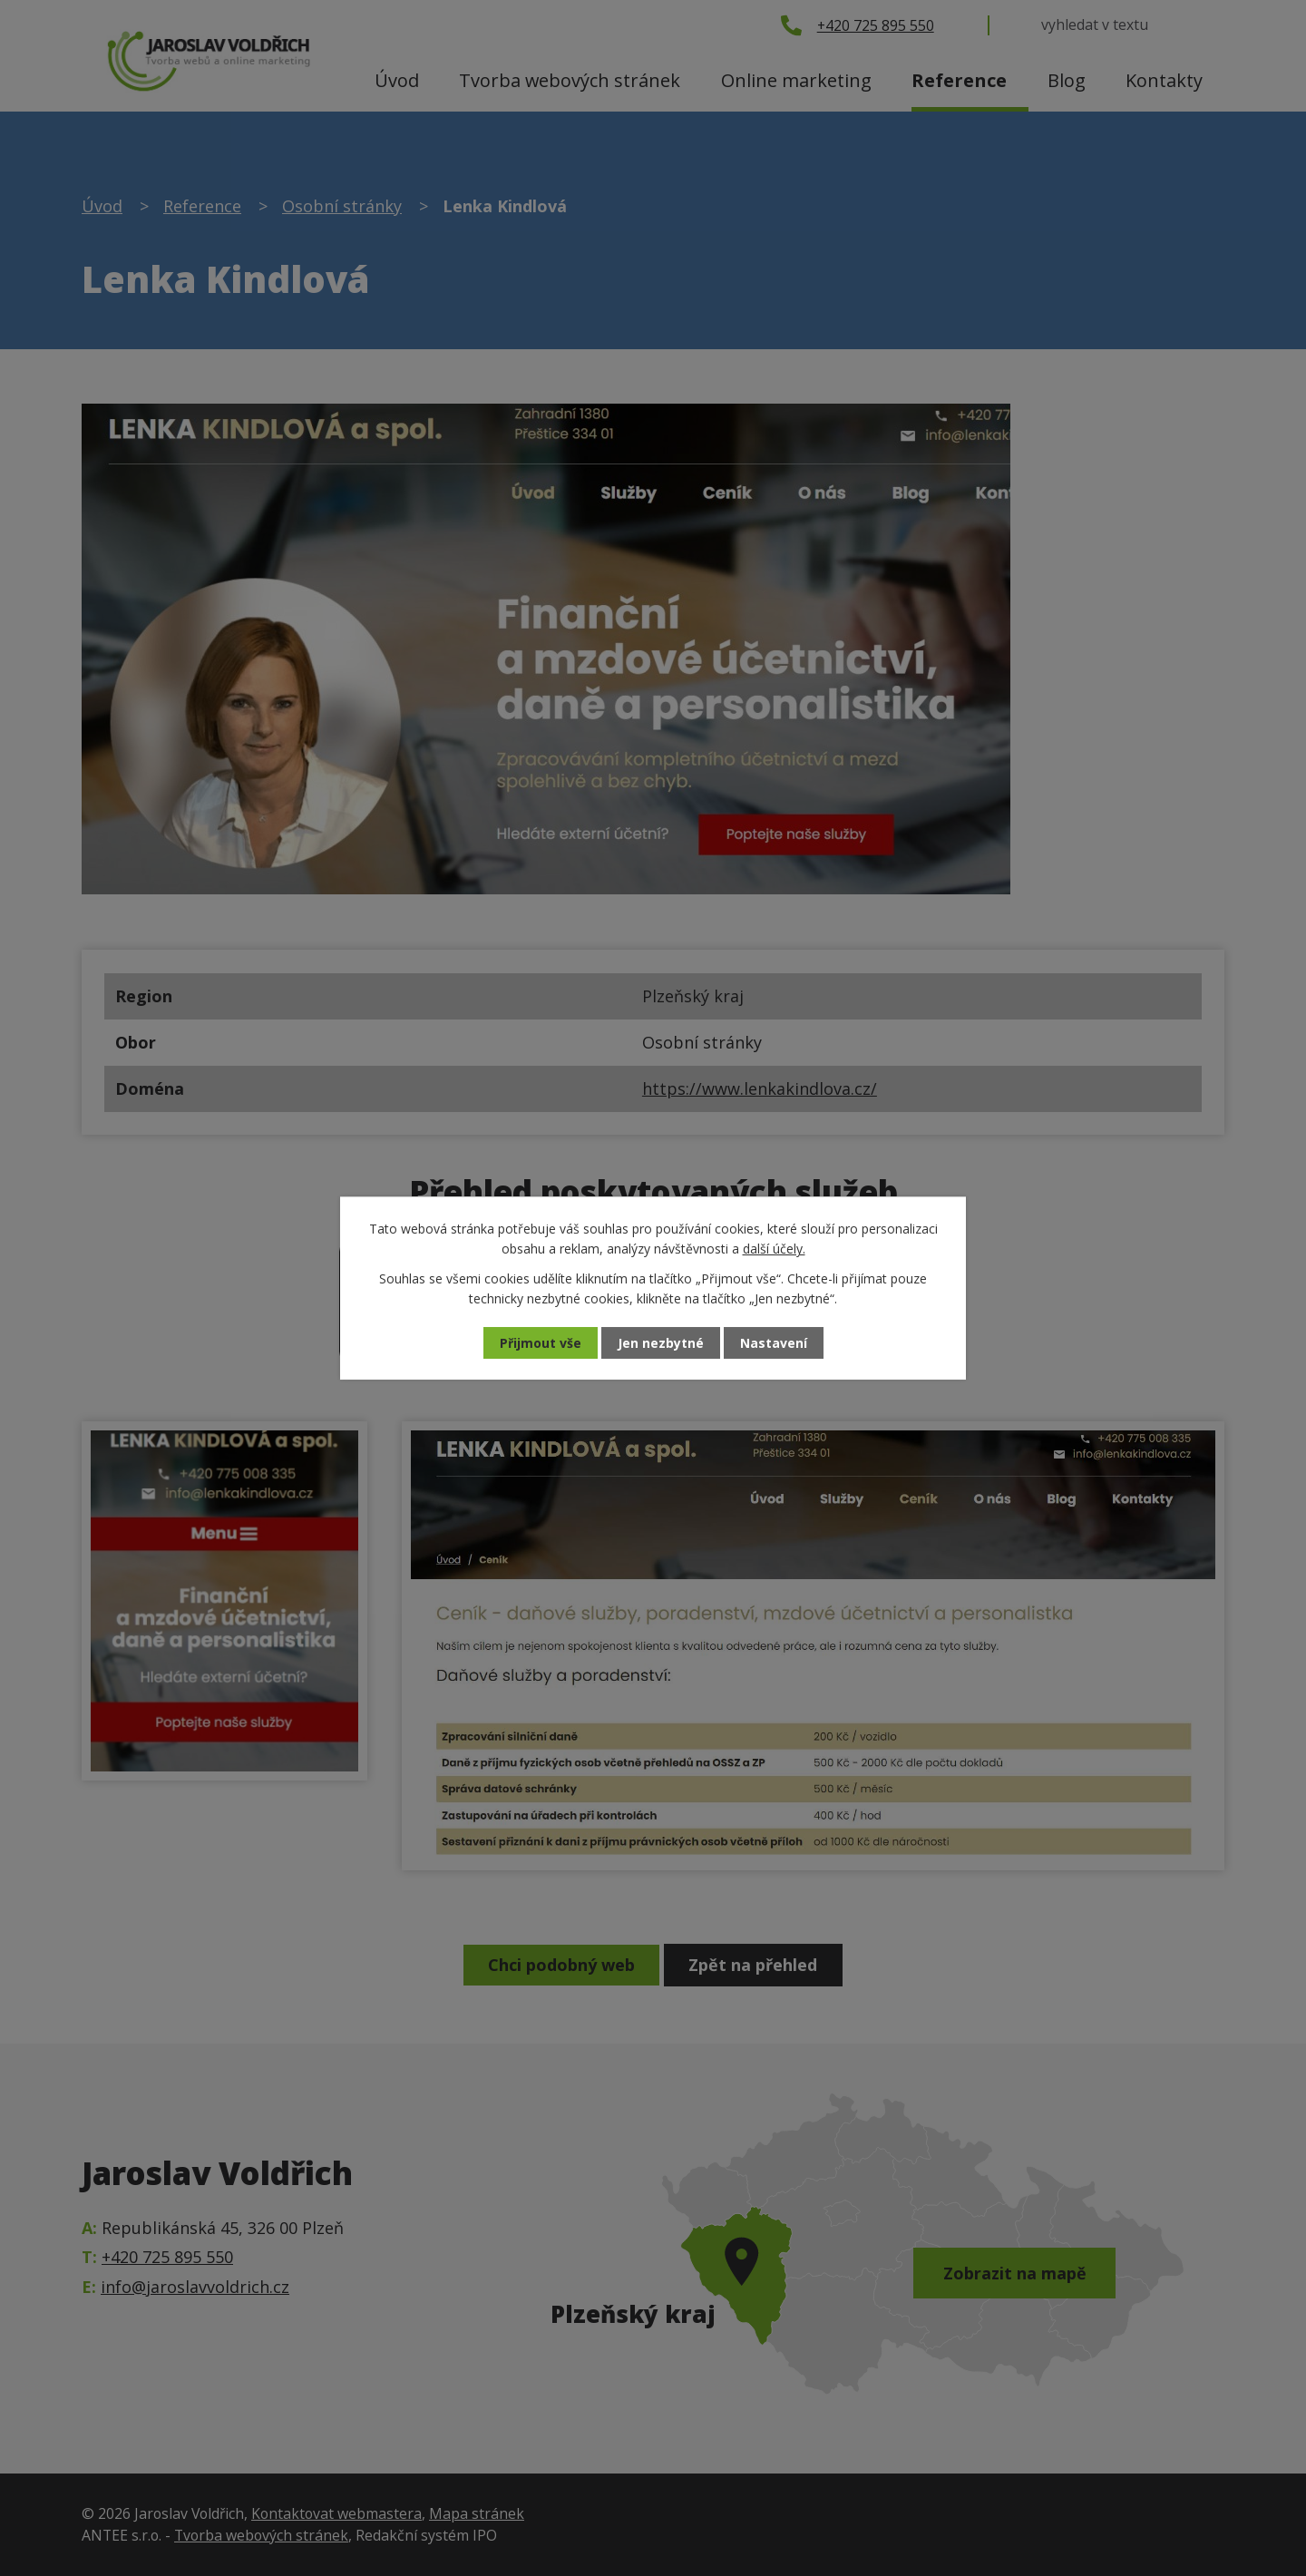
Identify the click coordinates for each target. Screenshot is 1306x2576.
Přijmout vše (540, 1342)
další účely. (774, 1248)
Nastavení (773, 1342)
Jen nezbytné (661, 1342)
